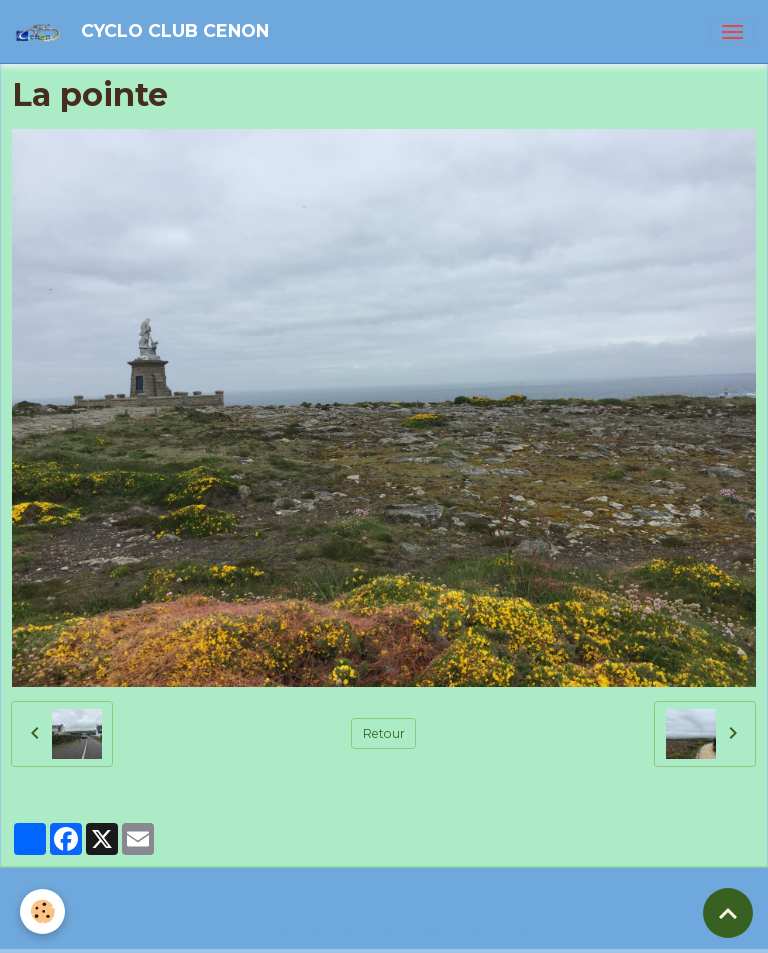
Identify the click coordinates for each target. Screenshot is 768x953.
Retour (384, 733)
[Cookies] (42, 911)
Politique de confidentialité (318, 929)
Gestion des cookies (471, 929)
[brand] (145, 31)
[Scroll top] (728, 913)
